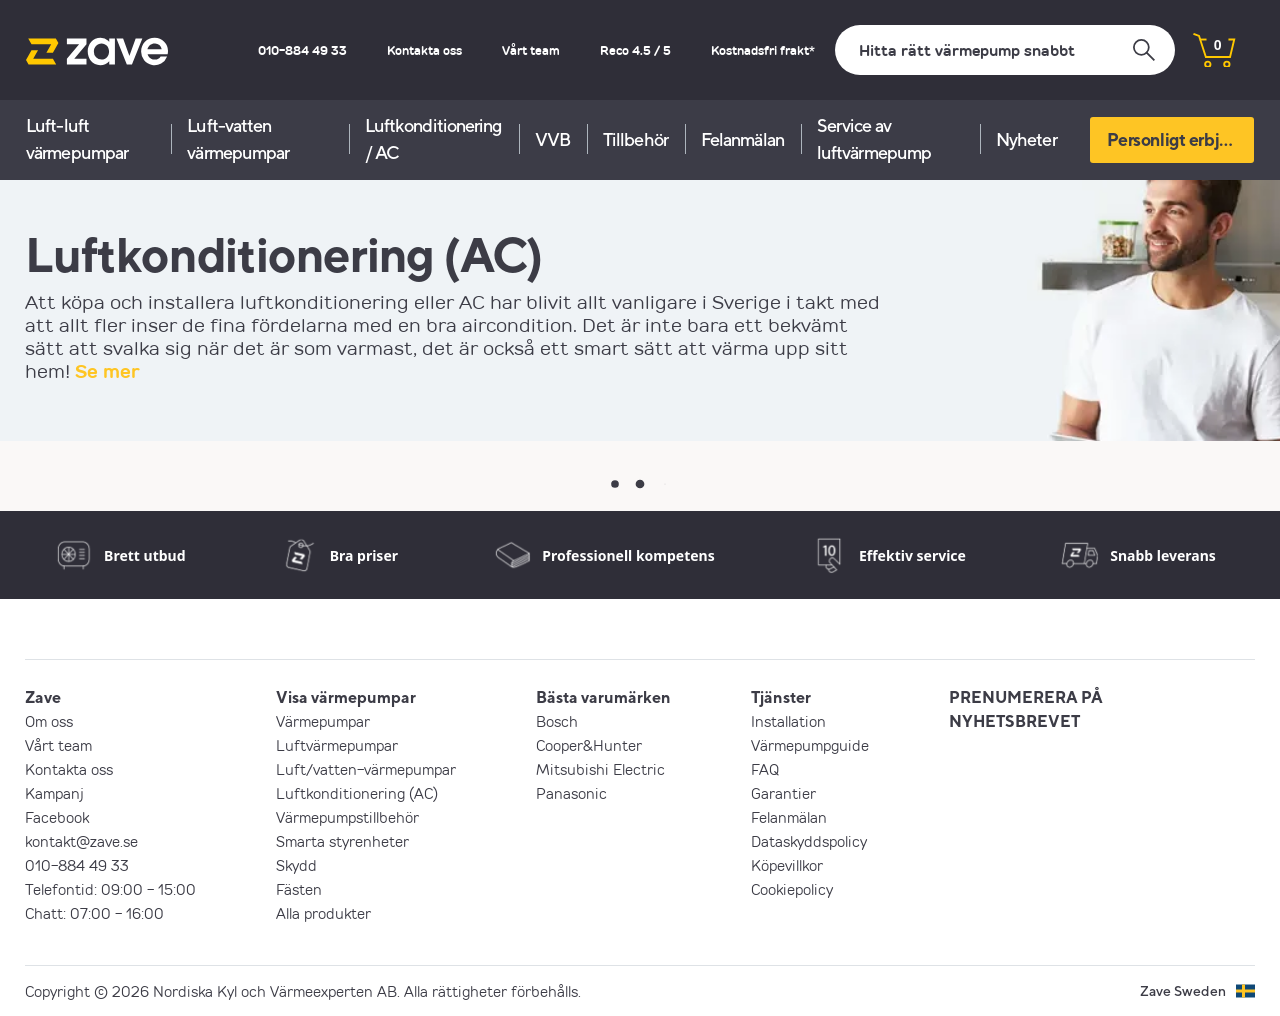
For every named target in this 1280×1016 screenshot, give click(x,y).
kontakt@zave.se (81, 841)
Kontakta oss (424, 50)
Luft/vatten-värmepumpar (366, 769)
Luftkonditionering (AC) (357, 793)
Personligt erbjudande (1180, 139)
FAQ (765, 769)
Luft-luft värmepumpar (77, 139)
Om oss (49, 721)
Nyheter (1026, 139)
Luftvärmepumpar (337, 745)
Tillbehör (635, 139)
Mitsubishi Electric (600, 769)
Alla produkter (323, 913)
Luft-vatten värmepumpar (238, 139)
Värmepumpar (323, 721)
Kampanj (54, 793)
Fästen (299, 889)
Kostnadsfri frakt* (763, 50)
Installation (788, 721)
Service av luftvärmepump (874, 139)
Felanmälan (742, 139)
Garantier (783, 793)
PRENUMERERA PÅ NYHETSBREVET (1026, 709)
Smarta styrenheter (342, 841)
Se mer (107, 371)
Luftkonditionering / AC (433, 139)
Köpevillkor (787, 865)
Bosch (557, 721)
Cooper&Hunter (589, 745)
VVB (552, 139)
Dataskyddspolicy (809, 841)
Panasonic (571, 793)
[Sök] (1005, 50)
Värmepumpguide (810, 745)
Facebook (57, 817)
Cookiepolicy (792, 889)
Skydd (296, 865)
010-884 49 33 (302, 50)
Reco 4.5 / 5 (635, 50)
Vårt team (531, 50)
